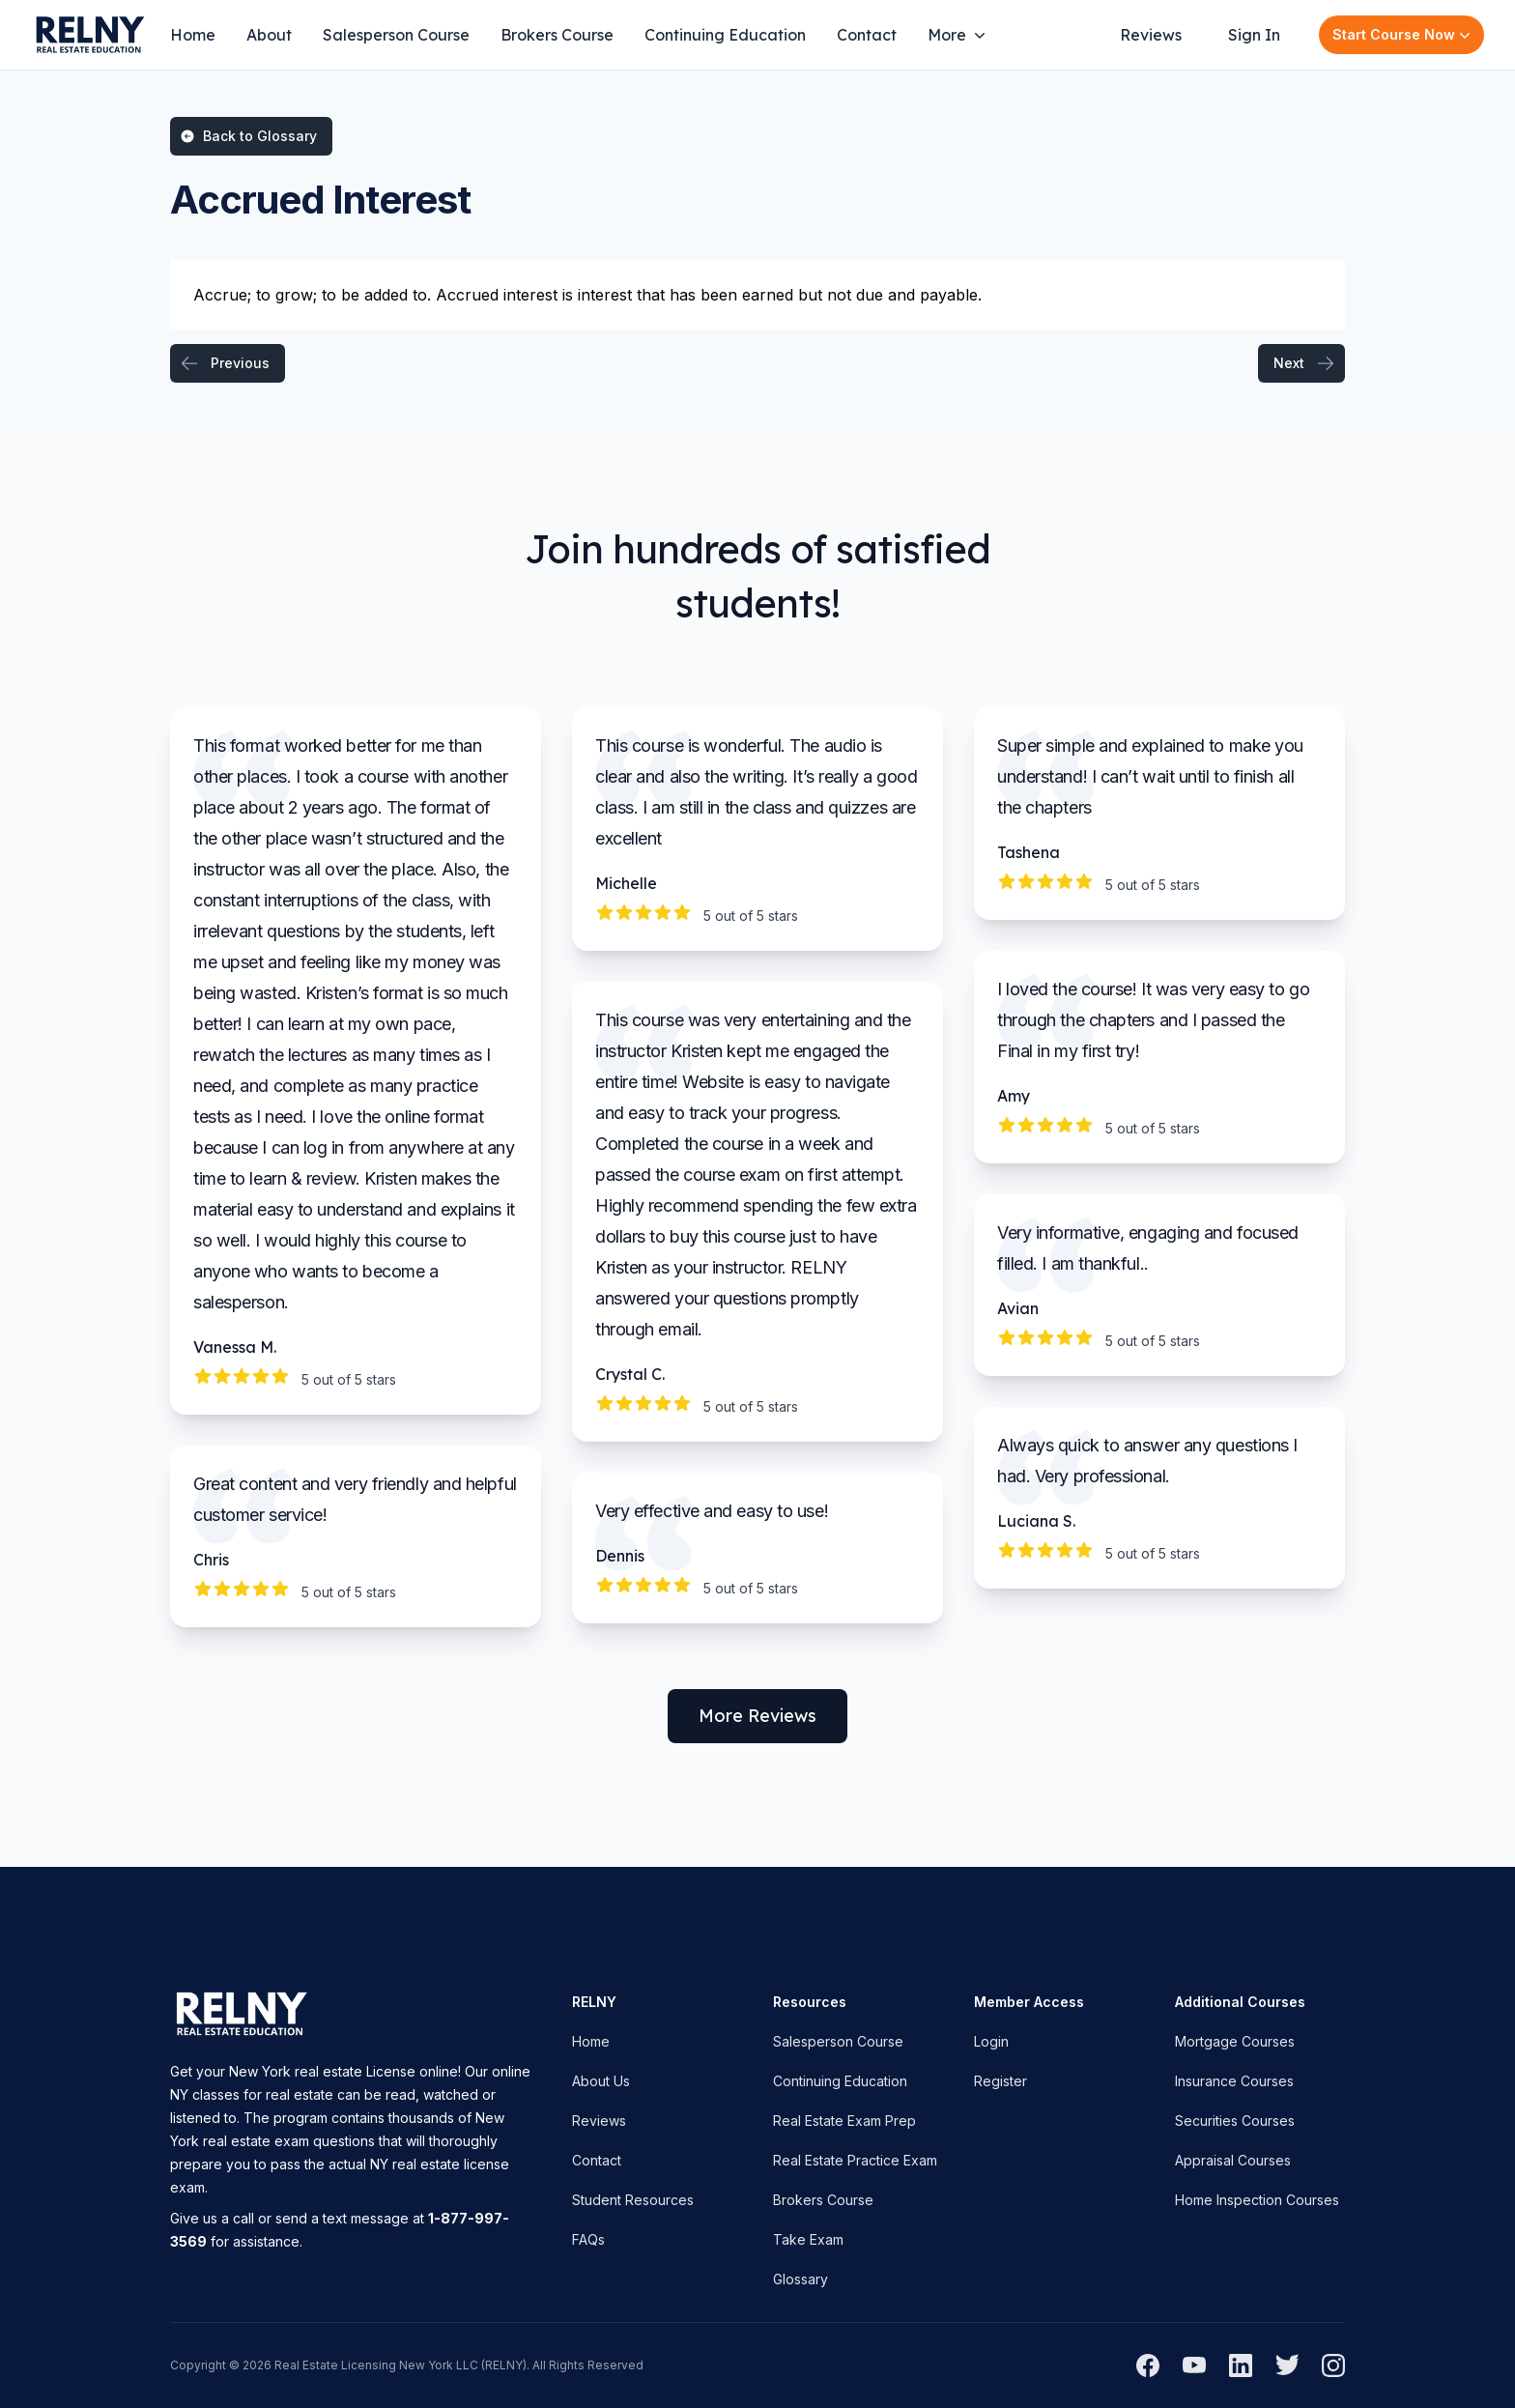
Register (1000, 2081)
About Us (601, 2081)
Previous (225, 363)
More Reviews (757, 1716)
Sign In (1254, 34)
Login (991, 2041)
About (269, 34)
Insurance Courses (1234, 2081)
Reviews (1151, 34)
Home (192, 34)
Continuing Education (725, 34)
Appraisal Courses (1233, 2160)
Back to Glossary (248, 136)
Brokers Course (557, 34)
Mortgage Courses (1235, 2041)
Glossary (800, 2279)
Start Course (1403, 34)
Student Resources (633, 2200)
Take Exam (808, 2239)
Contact (867, 34)
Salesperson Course (396, 34)
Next (1304, 363)
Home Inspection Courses (1257, 2200)
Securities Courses (1235, 2120)
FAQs (588, 2239)
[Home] (89, 34)
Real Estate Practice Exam (855, 2160)
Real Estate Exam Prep (844, 2120)
